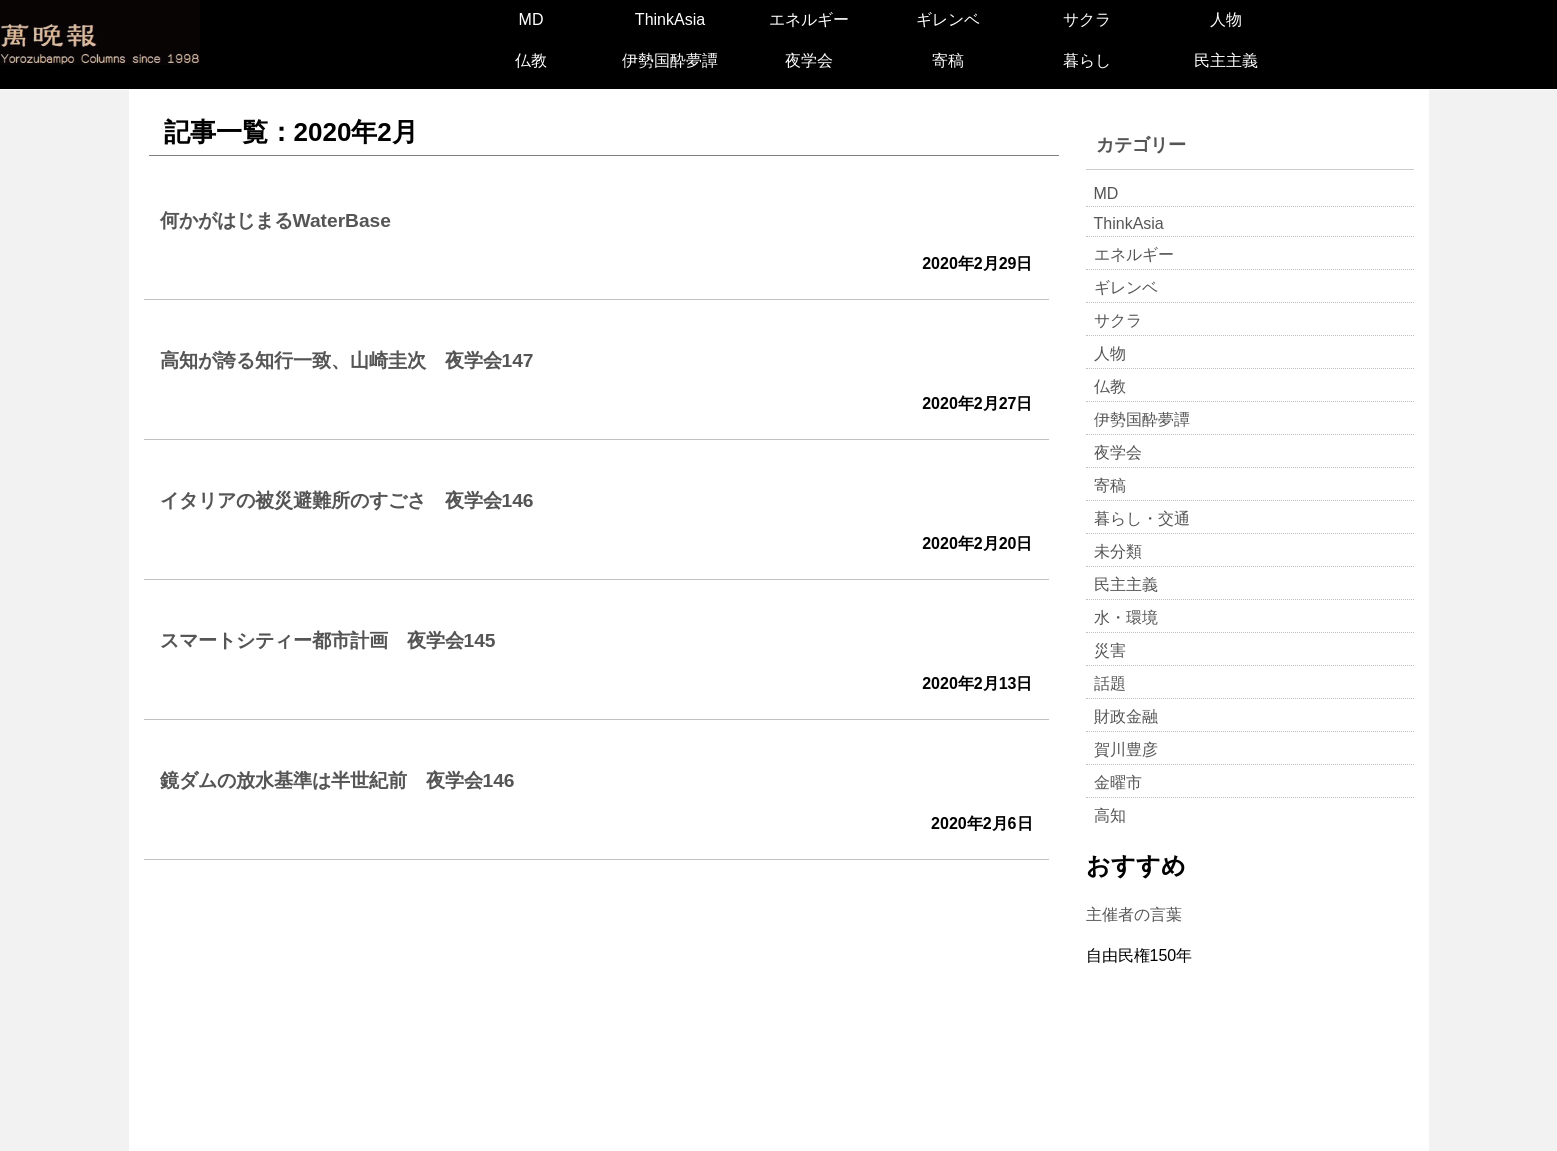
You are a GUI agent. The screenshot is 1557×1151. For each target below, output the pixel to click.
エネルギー (809, 19)
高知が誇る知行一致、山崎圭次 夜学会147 (347, 360)
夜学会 (809, 60)
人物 (1226, 19)
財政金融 (1126, 716)
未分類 (1118, 551)
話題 (1110, 683)
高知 (1110, 815)
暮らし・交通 (1142, 518)
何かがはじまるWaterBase (275, 220)
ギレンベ (948, 19)
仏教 (531, 60)
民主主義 (1226, 60)
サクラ (1087, 19)
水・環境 (1126, 617)
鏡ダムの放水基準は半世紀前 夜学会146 (337, 780)
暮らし (1087, 60)
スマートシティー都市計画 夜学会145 (328, 640)
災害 (1110, 650)
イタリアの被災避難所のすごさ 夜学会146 (347, 500)
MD (531, 19)
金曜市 (1118, 782)
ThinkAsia (670, 19)
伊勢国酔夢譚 (670, 60)
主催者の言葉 (1134, 914)
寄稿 (948, 60)
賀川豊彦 (1126, 749)
